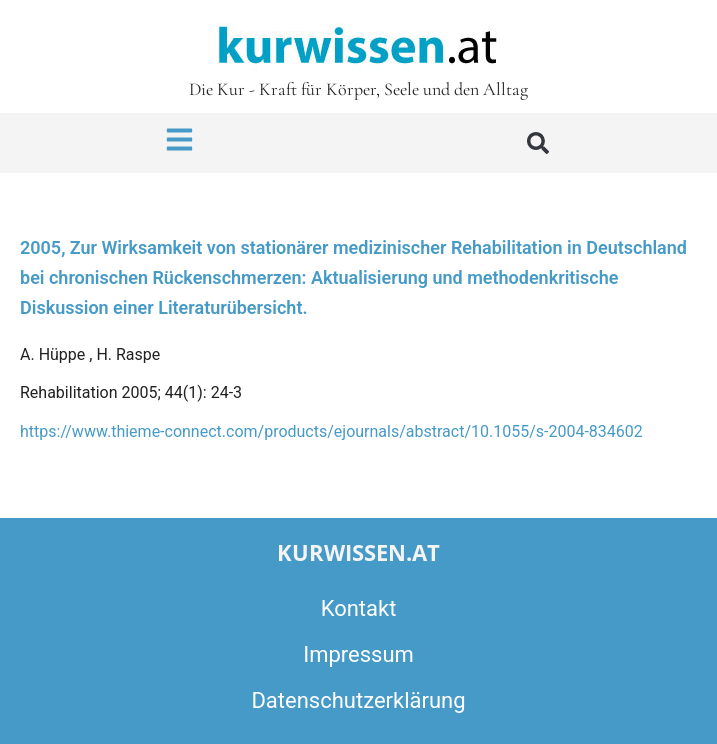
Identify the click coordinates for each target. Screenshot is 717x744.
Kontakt (359, 608)
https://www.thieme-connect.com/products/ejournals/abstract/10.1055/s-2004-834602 (331, 431)
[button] (538, 143)
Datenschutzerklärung (358, 700)
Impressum (358, 654)
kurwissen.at (358, 552)
